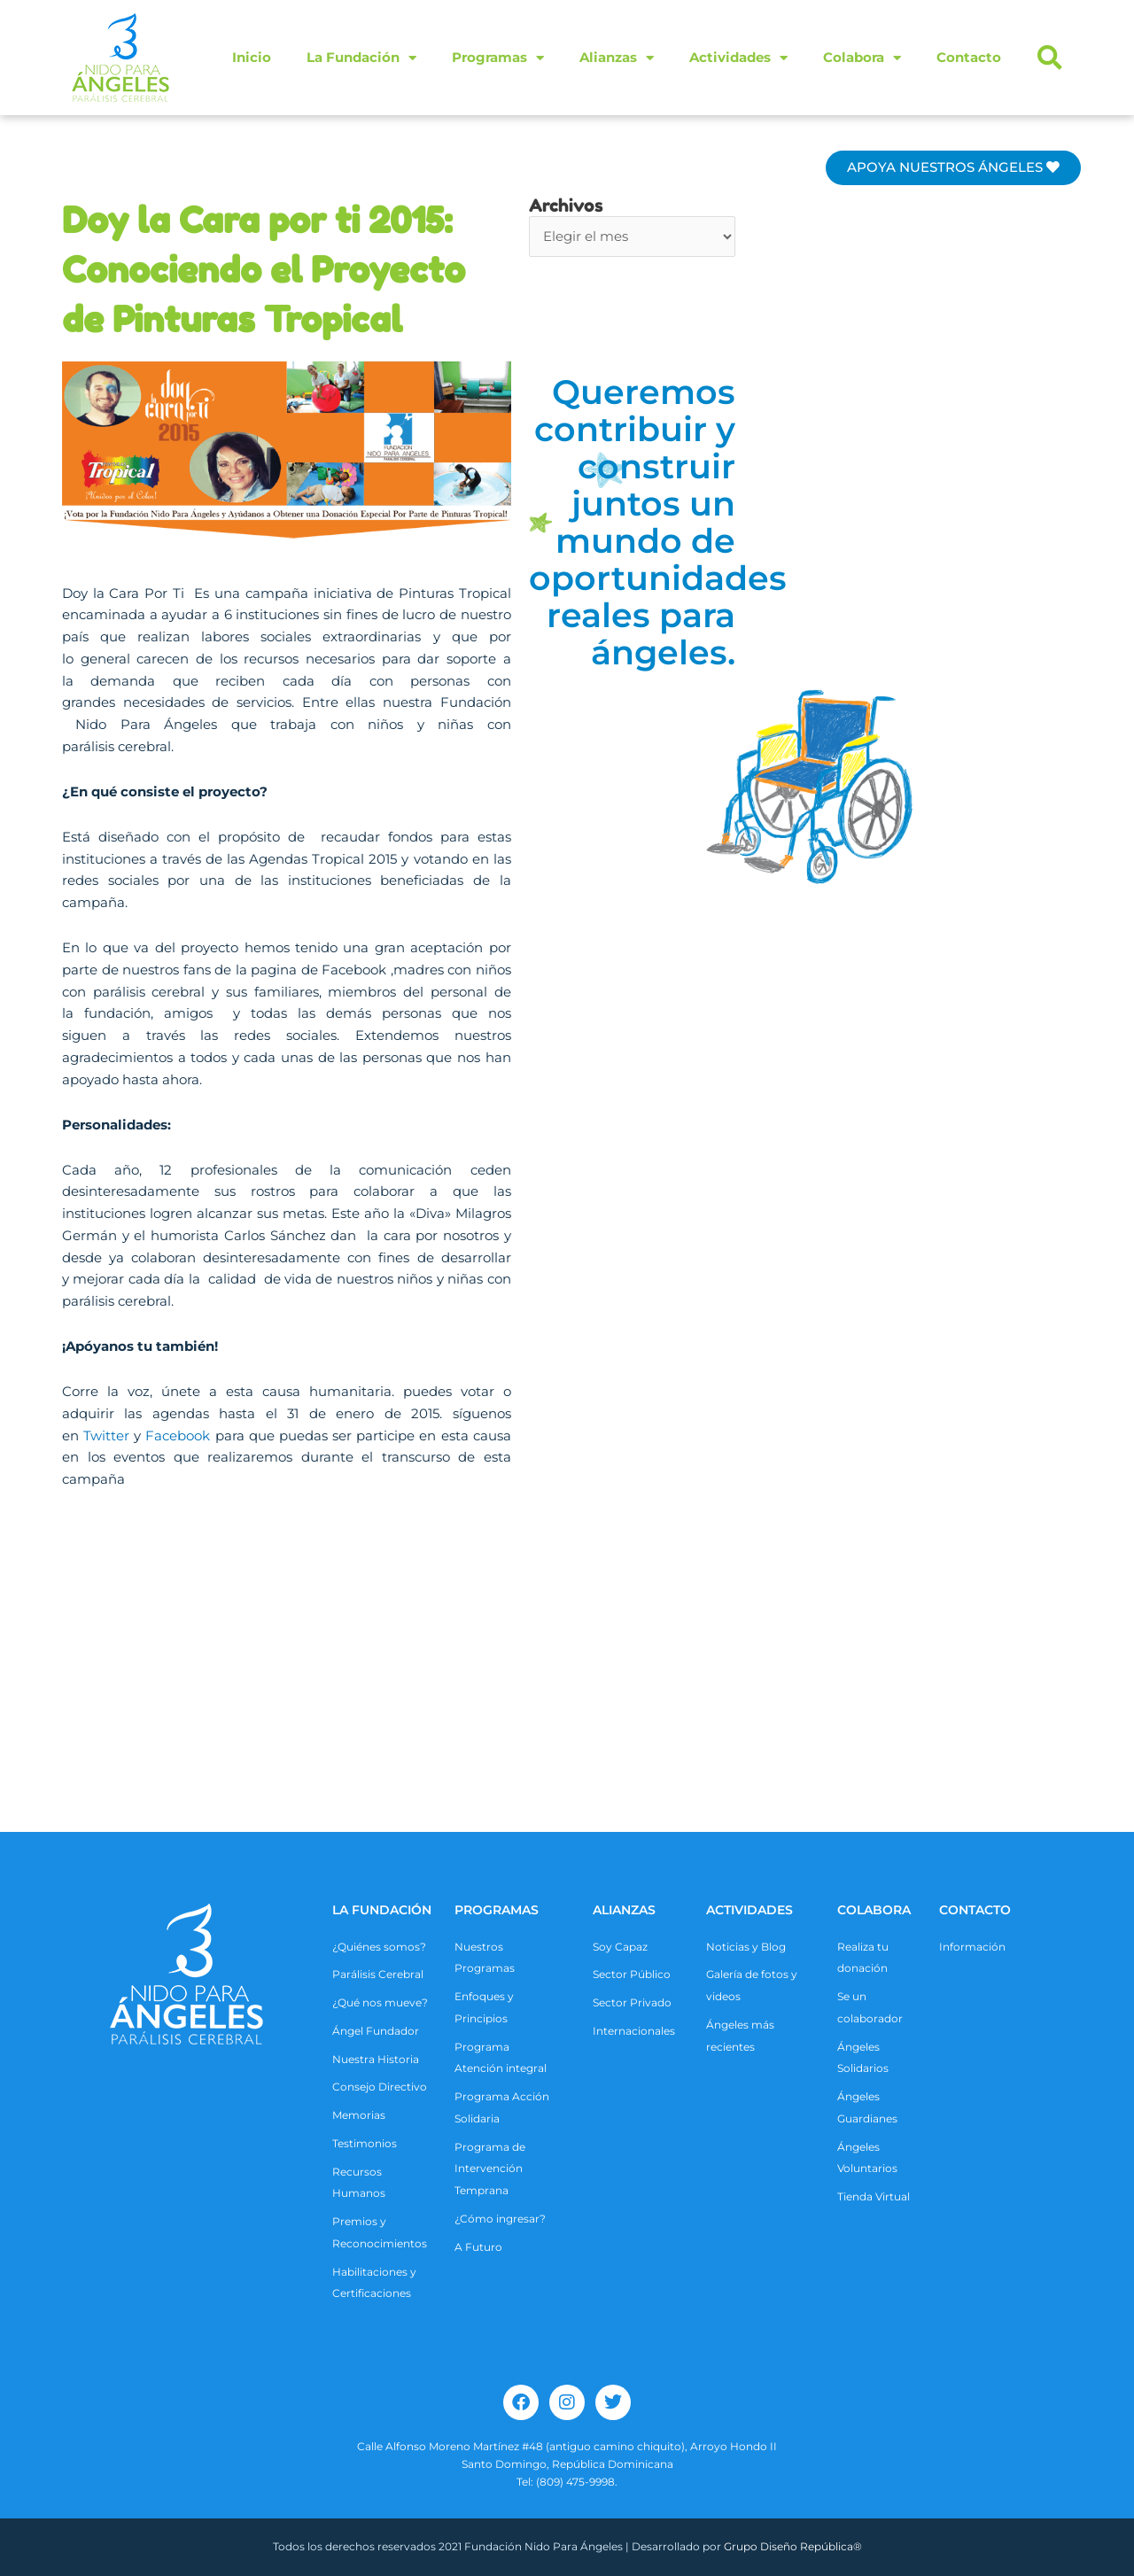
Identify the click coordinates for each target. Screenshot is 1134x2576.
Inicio (251, 57)
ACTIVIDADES (749, 1910)
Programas (498, 58)
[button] (1050, 57)
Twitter (106, 1435)
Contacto (968, 57)
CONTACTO (975, 1910)
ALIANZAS (624, 1910)
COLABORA (874, 1910)
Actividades (738, 58)
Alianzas (616, 58)
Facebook (177, 1435)
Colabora (862, 58)
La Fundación (361, 58)
